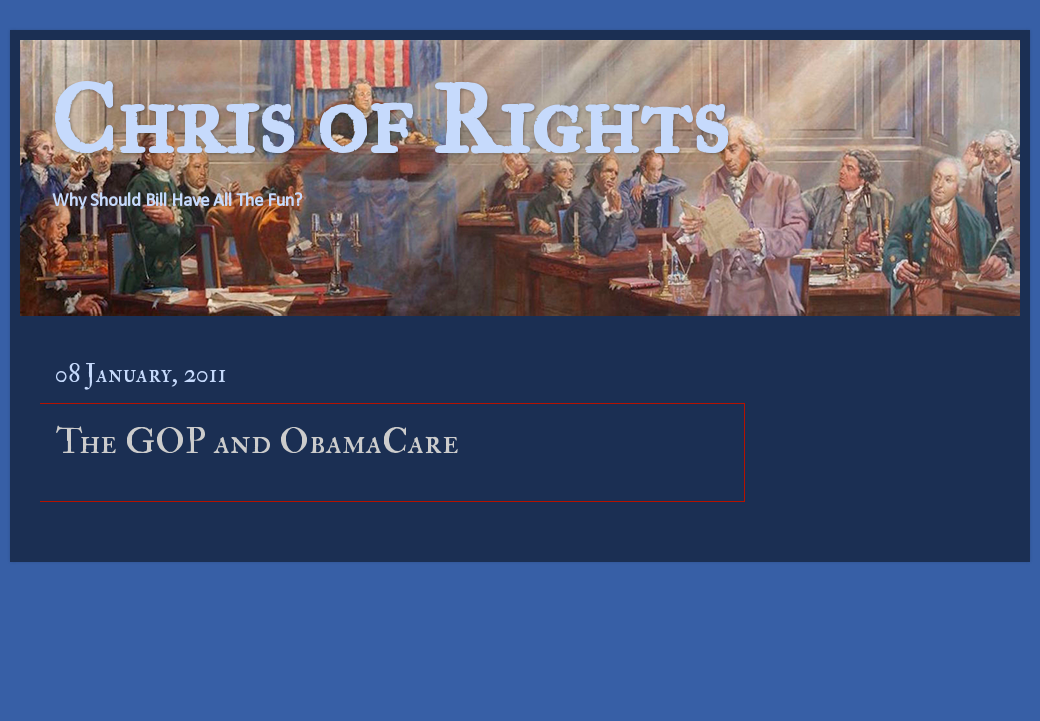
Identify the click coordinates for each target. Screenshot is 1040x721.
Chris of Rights (389, 120)
